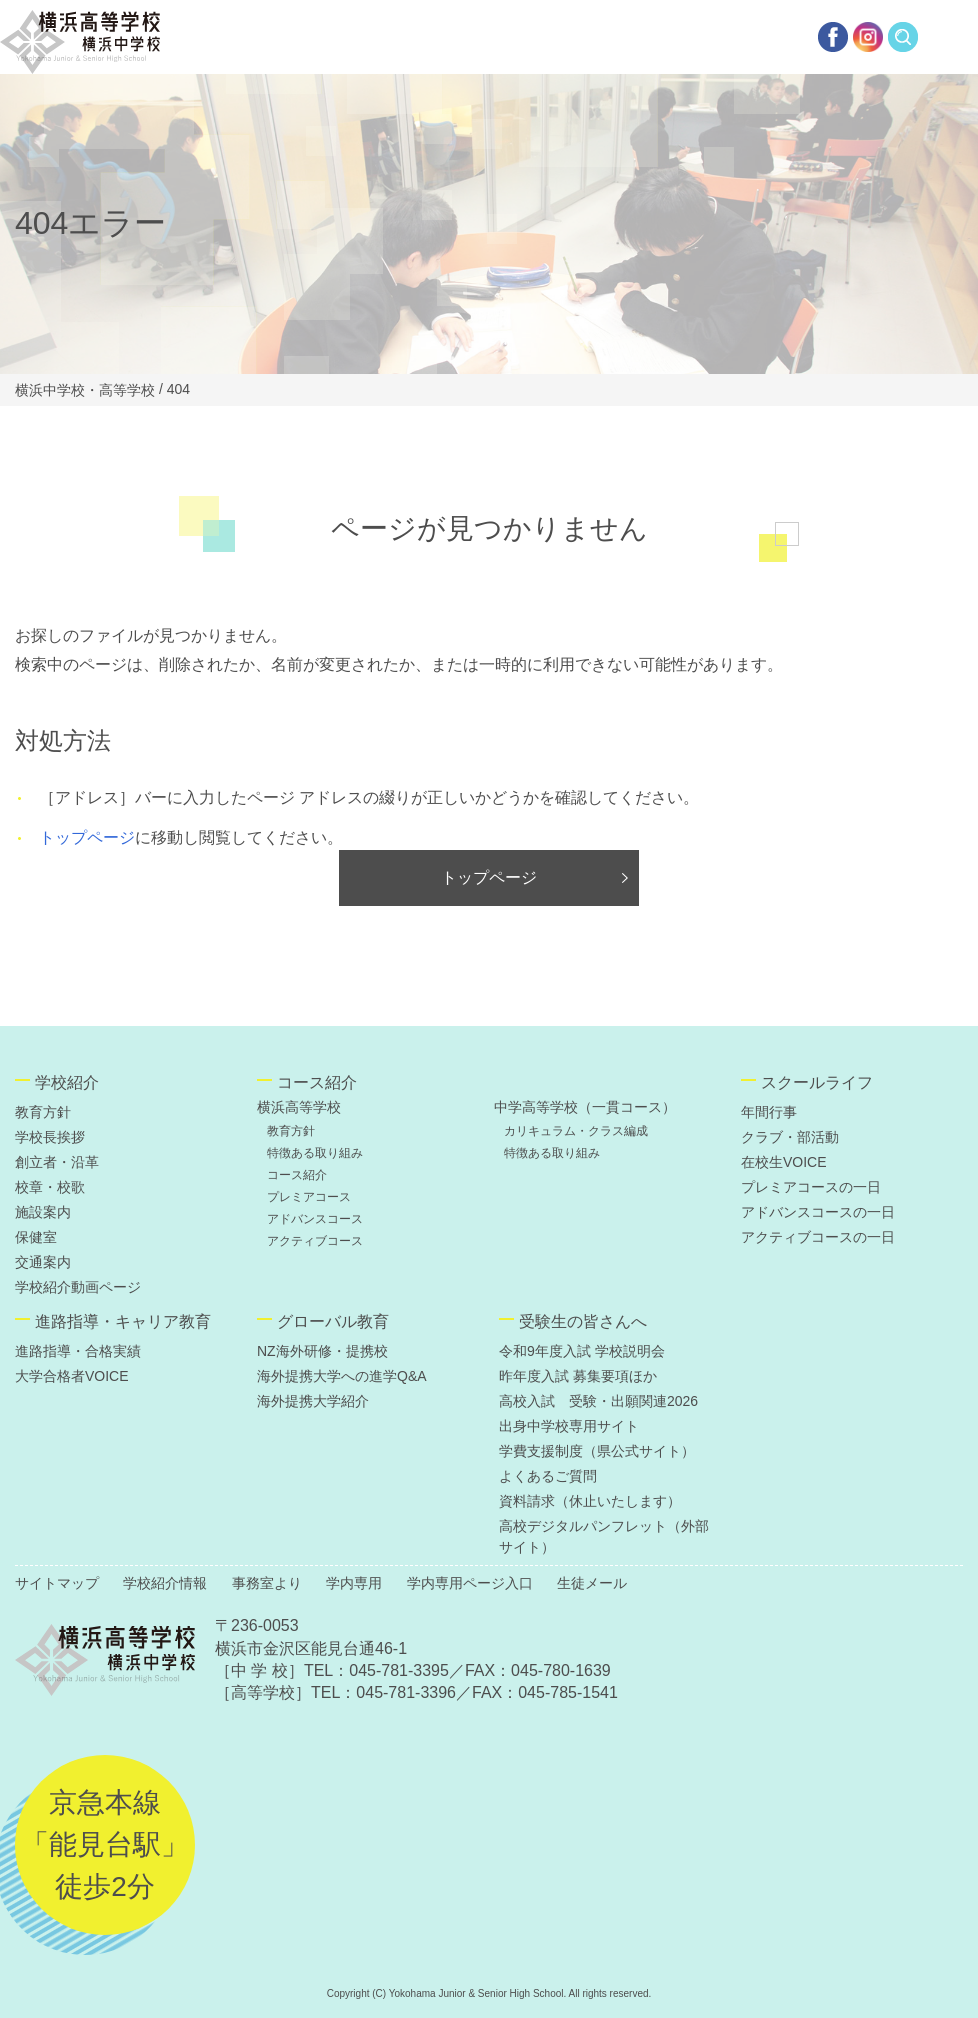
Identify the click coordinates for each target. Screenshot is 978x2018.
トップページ (87, 837)
